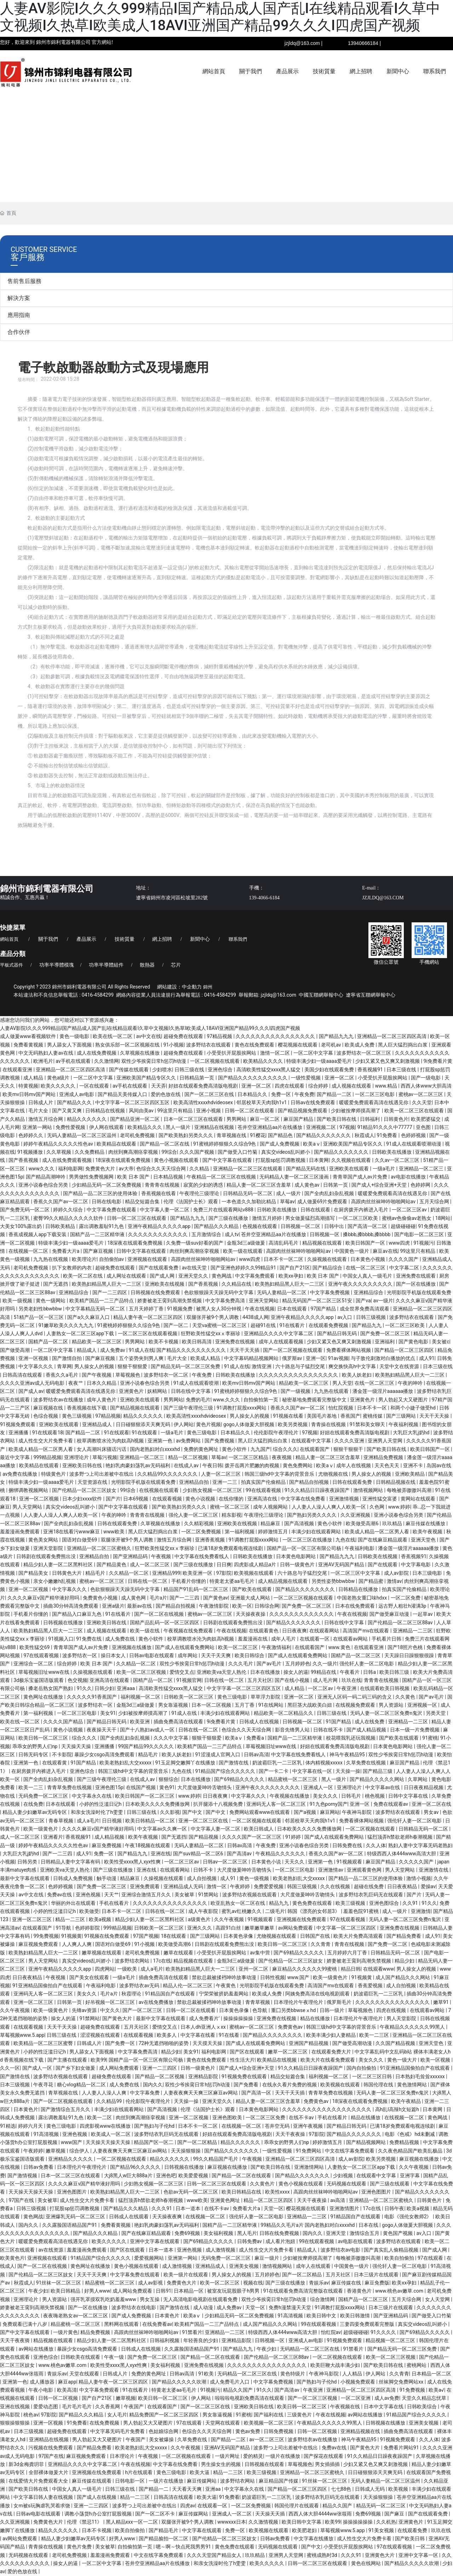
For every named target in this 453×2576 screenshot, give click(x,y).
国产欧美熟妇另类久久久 (186, 1135)
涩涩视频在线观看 (100, 2035)
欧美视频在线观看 (254, 1573)
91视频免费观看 (18, 1424)
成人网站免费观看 (119, 2068)
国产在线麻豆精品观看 (383, 1540)
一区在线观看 (94, 1086)
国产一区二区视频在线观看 (293, 1350)
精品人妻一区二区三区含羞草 (259, 1185)
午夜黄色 (226, 1985)
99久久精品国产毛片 (216, 2159)
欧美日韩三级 (394, 1672)
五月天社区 (259, 1680)
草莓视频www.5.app (22, 2035)
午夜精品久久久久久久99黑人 (413, 2027)
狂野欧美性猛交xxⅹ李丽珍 (211, 1333)
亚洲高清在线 (262, 1499)
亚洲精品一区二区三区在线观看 (248, 1168)
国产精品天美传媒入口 (123, 1094)
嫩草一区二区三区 (288, 2052)
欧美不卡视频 (164, 1341)
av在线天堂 (195, 1267)
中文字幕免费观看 (255, 1276)
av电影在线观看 (356, 2241)
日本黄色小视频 (368, 1259)
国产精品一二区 (334, 1094)
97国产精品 (323, 1309)
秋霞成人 (364, 1135)
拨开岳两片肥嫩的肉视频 (252, 1465)
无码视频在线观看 (347, 2183)
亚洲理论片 (77, 1457)
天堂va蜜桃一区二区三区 (220, 1325)
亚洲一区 (316, 1358)
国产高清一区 (256, 2093)
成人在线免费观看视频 (67, 1160)
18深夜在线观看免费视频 (123, 1160)
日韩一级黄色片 (298, 1564)
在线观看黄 (55, 1762)
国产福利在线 (269, 2414)
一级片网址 (228, 2456)
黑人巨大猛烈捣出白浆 (403, 1045)
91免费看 (387, 1135)
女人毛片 (117, 2414)
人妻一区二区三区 (221, 1474)
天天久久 (295, 1862)
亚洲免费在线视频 (235, 1341)
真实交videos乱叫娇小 (286, 1152)
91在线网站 (271, 1705)
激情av (394, 1581)
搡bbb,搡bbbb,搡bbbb (367, 1234)
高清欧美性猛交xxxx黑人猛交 (269, 1069)
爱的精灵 (253, 2456)
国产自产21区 (295, 1267)
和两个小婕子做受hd (413, 1408)
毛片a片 (158, 1598)
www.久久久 (227, 1399)
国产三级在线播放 (228, 1218)
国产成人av (30, 1391)
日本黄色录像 (238, 1936)
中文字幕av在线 (383, 1787)
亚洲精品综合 (74, 1292)
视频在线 (253, 2283)
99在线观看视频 (264, 1490)
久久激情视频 (263, 2522)
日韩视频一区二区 (301, 1226)
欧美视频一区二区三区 (269, 2423)
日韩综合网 (266, 1606)
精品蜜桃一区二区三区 (293, 1779)
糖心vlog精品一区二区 (82, 2084)
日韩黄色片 (396, 1119)
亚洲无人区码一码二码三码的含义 (355, 1697)
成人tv (232, 1234)
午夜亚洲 (347, 1688)
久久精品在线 (237, 1284)
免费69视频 (187, 2233)
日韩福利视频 (165, 2340)
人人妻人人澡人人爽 (104, 2093)
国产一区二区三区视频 (313, 2398)
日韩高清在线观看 (22, 1375)
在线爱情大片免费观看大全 (38, 2481)
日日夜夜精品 (402, 1886)
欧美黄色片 (12, 2258)
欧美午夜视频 (428, 1531)
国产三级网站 (401, 1416)
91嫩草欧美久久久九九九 (66, 1325)
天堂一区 (273, 2208)
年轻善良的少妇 (201, 2340)
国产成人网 (163, 1276)
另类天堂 (436, 1713)
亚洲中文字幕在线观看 (155, 2241)
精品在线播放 (315, 2018)
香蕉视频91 (370, 1069)
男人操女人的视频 (94, 1366)
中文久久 (110, 2010)
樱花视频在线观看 (298, 1045)
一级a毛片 (384, 1168)
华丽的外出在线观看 (74, 1903)
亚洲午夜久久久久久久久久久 (361, 1284)
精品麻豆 (270, 1523)
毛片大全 (38, 1110)
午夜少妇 (38, 2291)
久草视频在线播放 (140, 1053)
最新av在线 (140, 1606)
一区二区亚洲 (356, 2398)
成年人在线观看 (314, 2266)
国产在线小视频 (292, 1680)
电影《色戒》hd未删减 (410, 2134)
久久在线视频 (335, 1886)
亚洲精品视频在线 (360, 2431)
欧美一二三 (31, 1787)
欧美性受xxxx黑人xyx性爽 (133, 1862)
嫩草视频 (56, 2151)
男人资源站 (392, 1705)
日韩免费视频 (279, 2431)
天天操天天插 (270, 2514)
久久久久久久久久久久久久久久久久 (276, 1036)
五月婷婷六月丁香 (347, 1952)
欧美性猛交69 (35, 1647)
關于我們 (48, 939)
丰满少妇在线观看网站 (316, 1531)
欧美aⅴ (312, 1144)
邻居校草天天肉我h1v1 (262, 1102)
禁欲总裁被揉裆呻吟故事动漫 (224, 1977)
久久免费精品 (90, 1152)
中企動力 (192, 987)
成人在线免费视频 (97, 1053)
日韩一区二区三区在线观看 (137, 1218)
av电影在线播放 (409, 1177)
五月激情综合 (206, 1234)
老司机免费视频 (138, 1135)
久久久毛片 (241, 1663)
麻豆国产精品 (298, 1119)
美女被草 (184, 1894)
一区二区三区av (410, 1209)
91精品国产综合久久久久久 (225, 1771)
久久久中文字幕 (171, 1738)
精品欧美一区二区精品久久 (284, 1713)
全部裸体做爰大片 (49, 2472)
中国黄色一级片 (352, 1251)
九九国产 (260, 1449)
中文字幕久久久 (36, 1366)
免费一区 (281, 1094)
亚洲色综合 (221, 1069)
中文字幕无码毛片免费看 (118, 2431)
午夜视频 (161, 1556)
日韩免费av (250, 2241)
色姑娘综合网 (164, 2431)
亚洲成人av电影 (77, 1094)
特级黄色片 (54, 1474)
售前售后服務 (24, 281)
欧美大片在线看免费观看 (328, 2060)
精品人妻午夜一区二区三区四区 (148, 1317)
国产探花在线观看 (324, 2456)
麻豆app (67, 2382)
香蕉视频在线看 (159, 1193)
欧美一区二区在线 (83, 1276)
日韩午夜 (394, 2208)
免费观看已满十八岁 (25, 2324)
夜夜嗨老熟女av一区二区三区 (76, 2315)
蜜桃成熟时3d (322, 2555)
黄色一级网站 (51, 1300)
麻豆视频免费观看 (38, 1944)
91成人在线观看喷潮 (196, 1383)
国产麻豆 (394, 2514)
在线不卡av (302, 2117)
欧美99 (98, 2060)
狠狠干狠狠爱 (132, 1366)
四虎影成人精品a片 (255, 1564)
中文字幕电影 (416, 1564)
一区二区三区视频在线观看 (304, 1598)
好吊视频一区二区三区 (110, 2002)
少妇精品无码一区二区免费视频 (107, 1185)
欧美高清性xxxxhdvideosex (203, 1102)
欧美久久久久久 (58, 1086)
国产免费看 (246, 2084)
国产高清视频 (299, 1523)
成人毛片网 (326, 1680)
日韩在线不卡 (328, 1730)
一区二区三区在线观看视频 (148, 1333)
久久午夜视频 (229, 1919)
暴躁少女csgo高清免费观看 (105, 1754)
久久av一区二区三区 (398, 1160)
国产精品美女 (33, 1573)
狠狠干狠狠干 (348, 1449)
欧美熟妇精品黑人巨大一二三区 (107, 1284)
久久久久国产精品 (63, 1721)
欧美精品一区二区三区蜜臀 (43, 2043)
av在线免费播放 (157, 2002)
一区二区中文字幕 (313, 1053)
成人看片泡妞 (280, 2241)
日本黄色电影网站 (296, 1556)
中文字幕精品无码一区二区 (95, 1309)
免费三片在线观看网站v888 (224, 1209)
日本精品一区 (189, 2291)
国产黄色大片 (117, 2018)
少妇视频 (343, 2175)
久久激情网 (106, 1061)
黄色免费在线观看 (312, 1903)
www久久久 (42, 1168)
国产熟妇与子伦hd (155, 2126)
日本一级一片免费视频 (415, 1730)
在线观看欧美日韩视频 (385, 1688)
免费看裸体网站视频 (349, 1350)
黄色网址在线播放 (43, 1697)
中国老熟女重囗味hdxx (362, 1598)
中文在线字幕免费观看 (350, 2151)
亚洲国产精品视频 (309, 2043)
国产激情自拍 (67, 1358)
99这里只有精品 (175, 1110)
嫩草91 (441, 2002)
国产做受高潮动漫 (352, 2043)
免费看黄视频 (28, 1045)
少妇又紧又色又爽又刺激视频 (388, 1061)
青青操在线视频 (329, 1424)
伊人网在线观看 (107, 1127)
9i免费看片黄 (438, 1061)
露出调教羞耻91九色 (102, 1226)
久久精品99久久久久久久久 (168, 1474)
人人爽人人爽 (77, 1944)
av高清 (338, 2200)
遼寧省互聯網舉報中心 (370, 995)
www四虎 (400, 1243)
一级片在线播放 (283, 2456)
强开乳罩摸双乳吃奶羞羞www (103, 2299)
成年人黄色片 (102, 1399)
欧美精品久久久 (145, 1127)
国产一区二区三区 (142, 2010)
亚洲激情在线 (434, 1870)
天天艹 (111, 1894)
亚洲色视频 (89, 1894)
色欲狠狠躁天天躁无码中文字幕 (219, 1292)
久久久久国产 (404, 1259)
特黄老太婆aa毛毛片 (233, 1581)
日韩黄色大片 (67, 1573)
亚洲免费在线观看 (416, 1276)
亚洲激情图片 (344, 2208)
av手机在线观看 (74, 1061)
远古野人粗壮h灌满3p (403, 1606)
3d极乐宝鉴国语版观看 (39, 1680)
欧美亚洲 (140, 1721)
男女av (432, 1812)
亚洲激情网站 (309, 2167)
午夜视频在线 (345, 2406)
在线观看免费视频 (329, 1325)
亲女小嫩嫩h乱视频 (55, 1581)
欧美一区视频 (435, 2060)
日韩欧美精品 (60, 1226)
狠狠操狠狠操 (15, 2423)
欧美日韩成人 (259, 1829)
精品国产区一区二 (154, 2142)
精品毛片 (95, 1573)
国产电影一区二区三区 (419, 1234)
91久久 (84, 1688)
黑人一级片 (178, 1127)
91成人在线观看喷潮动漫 (414, 1144)
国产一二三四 (185, 1598)
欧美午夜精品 (406, 2101)
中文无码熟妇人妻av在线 (46, 1053)
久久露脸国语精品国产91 (70, 2225)
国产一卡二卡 (274, 1771)
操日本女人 (114, 1655)
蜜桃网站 (417, 2365)
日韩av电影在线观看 (152, 1655)
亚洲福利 (385, 1341)
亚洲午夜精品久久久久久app (160, 1226)
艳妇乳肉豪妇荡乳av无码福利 (138, 1465)
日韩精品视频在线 (396, 1482)
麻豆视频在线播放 (419, 2159)
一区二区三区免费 (266, 2117)
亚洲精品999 (166, 1573)
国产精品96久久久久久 (135, 2167)
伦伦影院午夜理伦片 (276, 1432)
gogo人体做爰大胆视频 (249, 1424)
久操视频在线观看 (327, 1259)
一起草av (423, 1614)
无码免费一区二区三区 (43, 1796)
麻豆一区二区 (265, 1119)
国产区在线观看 (247, 2052)
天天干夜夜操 (290, 2134)
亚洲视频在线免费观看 (302, 1919)
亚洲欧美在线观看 (349, 1168)
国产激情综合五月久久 (66, 2109)
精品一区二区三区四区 (268, 2200)
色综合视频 (46, 1416)
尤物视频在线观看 (277, 1936)
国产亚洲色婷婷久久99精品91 (244, 1267)
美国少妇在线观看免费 (329, 1069)
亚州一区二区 (254, 1969)
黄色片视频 (208, 1424)
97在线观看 (431, 2258)
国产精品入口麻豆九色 (77, 1614)
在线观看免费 (412, 2530)
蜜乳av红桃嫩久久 (242, 1911)
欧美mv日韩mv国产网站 (29, 1094)
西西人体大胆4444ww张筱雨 (320, 2514)
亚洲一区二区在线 (431, 1804)
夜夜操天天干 (102, 1730)
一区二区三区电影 (375, 1094)
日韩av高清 (256, 1754)
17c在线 (162, 1961)
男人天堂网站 (27, 1507)
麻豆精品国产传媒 (279, 2481)
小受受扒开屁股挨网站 (232, 1053)
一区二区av (321, 1688)
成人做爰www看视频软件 (28, 1036)
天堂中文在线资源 (399, 1366)
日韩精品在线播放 (358, 1589)
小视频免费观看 (358, 2382)
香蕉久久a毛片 (62, 1375)
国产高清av (240, 1853)
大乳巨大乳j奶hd (411, 1432)
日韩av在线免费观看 (314, 1102)
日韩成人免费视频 (73, 1878)
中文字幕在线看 (198, 2035)
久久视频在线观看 (351, 1160)
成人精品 (33, 1077)
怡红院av (331, 2332)
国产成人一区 (37, 2068)
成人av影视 (151, 2283)
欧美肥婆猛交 (426, 1119)
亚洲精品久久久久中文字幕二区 (279, 1333)
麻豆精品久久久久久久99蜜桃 (305, 1969)
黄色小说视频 (200, 1499)
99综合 (169, 1152)
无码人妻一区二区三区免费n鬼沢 (386, 1713)
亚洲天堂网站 (264, 1300)
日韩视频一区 (325, 1234)
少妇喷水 (162, 1069)
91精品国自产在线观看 (170, 1993)
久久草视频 (59, 1152)
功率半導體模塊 (56, 965)
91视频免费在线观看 (245, 2076)
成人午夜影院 (203, 1911)
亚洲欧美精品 (410, 1474)
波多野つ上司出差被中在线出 (102, 1474)
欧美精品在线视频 (277, 2060)
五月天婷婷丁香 (147, 1309)
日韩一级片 (332, 2010)
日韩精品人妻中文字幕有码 (71, 1862)
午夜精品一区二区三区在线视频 (222, 1177)
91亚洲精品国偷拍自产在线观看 (48, 1985)
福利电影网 (70, 1168)
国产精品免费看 (404, 1936)
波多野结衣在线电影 (134, 2307)
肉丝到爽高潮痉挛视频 (133, 1152)
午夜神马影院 (357, 1812)
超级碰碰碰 (403, 1226)
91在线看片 (293, 1325)
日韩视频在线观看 (265, 2464)
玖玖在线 (351, 1680)
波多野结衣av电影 (341, 2250)
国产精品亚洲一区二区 (135, 1119)
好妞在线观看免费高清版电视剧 (203, 1086)
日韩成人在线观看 (129, 2216)
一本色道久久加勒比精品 (249, 1201)
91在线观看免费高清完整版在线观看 (303, 2291)
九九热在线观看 (332, 1391)
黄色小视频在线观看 (177, 1160)
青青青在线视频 (162, 1185)
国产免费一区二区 (388, 1944)
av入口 (345, 1317)
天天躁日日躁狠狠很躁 (409, 1655)
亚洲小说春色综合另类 (43, 1185)
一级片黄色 (65, 2332)
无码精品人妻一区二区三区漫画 (294, 1177)
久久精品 (199, 1168)
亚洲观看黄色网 (365, 1870)
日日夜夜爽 (294, 1630)
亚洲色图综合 (384, 1903)
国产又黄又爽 (67, 1110)
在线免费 (33, 1804)
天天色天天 (387, 1465)
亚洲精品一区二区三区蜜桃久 (99, 1548)
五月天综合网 (434, 1201)
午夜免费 (304, 1094)
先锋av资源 (85, 2010)
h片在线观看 (139, 2472)
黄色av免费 (248, 2431)
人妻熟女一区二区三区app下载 (80, 1333)
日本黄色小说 (266, 1862)
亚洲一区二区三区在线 (203, 1820)
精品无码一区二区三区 (381, 2505)
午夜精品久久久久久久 (281, 1853)
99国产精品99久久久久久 (146, 1746)
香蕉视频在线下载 (87, 1408)
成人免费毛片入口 (230, 2382)
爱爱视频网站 (149, 2258)
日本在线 (369, 2225)
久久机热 (386, 2522)
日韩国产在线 (315, 1936)
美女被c (440, 1341)
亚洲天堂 (336, 2233)
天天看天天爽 (187, 2489)
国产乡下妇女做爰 (76, 2068)
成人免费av (113, 1350)
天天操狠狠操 (186, 2151)
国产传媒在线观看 (129, 1069)
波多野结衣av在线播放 (58, 1399)
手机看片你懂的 (189, 1581)
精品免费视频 (95, 2332)
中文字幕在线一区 (312, 1771)
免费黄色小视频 (101, 1598)
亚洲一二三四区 (160, 2068)
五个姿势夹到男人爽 (142, 1358)
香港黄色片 (360, 2291)
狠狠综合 (168, 1779)
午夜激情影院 (214, 1606)
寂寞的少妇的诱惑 (203, 1185)
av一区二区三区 (267, 2439)
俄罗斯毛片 (339, 2002)
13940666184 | (364, 43)
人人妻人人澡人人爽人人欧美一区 (329, 1507)
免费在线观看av (391, 1804)
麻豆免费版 (377, 2283)
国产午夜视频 (97, 1375)
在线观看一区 (315, 1639)
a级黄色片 (200, 1919)
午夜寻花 (43, 2084)
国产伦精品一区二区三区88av (401, 1622)
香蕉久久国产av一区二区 (61, 1201)
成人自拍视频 (202, 1878)
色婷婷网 (421, 1185)
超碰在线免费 (369, 1886)
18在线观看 (174, 1936)
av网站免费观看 (296, 1928)
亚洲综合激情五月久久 (146, 1894)
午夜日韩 (212, 1465)
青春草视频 (61, 1820)
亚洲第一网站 (37, 1127)
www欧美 (114, 1531)
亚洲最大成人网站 (250, 1598)
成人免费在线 (120, 1639)
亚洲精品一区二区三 (422, 1168)
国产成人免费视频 (280, 1144)
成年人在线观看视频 (281, 1341)
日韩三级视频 (371, 1317)
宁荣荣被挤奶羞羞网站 (224, 1993)
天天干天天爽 (216, 1655)
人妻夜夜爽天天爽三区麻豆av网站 (201, 2093)
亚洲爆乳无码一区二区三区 (76, 2216)
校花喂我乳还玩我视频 (351, 1738)
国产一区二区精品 (197, 2142)
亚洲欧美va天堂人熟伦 (222, 1672)
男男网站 (236, 1119)
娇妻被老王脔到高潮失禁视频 (170, 1300)
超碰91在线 (264, 1325)
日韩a (370, 1672)
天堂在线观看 (84, 2373)
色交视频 (77, 1680)
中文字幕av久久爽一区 (162, 1829)
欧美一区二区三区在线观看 (414, 1110)
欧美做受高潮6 (362, 1523)
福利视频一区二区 (141, 1697)
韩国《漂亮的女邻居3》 (314, 1911)
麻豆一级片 (267, 2258)
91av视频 (338, 1358)
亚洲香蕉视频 (210, 1540)
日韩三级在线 (189, 1069)
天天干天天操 (434, 1416)
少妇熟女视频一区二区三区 (213, 1490)
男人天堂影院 (401, 2018)
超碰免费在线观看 (184, 1036)
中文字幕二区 (404, 1267)
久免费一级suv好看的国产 (195, 1243)
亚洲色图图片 (72, 2192)
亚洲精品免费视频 (383, 1457)
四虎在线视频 (391, 2010)
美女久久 (87, 1993)
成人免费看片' (205, 2018)
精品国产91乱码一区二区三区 (197, 1589)
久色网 (377, 1507)
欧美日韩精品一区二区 (150, 1820)
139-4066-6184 (264, 897)
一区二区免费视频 (201, 1531)
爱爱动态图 (46, 2406)
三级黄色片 (300, 2414)
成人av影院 (397, 1573)
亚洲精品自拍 (194, 1482)
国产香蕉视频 (23, 1160)
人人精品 (352, 2373)
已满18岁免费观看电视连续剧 (231, 1548)
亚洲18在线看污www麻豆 (72, 1531)
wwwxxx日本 (231, 2522)
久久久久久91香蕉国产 (92, 1697)
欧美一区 (242, 1606)
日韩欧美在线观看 (81, 2357)
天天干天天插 (245, 1350)
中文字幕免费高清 (225, 1300)
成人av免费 (386, 2398)
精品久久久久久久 (87, 1119)
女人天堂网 (438, 2299)
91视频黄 (71, 1936)
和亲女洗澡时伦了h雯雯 (97, 1812)
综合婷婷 (318, 1086)
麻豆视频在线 (48, 1408)
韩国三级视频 (302, 1886)
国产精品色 (281, 1135)
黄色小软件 (235, 1449)
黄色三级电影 (202, 1432)
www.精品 (386, 1086)
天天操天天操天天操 (108, 2142)
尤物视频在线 (333, 1474)
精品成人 (87, 1350)
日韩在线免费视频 (279, 2233)
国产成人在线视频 (97, 2497)
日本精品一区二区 (431, 2373)
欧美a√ (436, 2390)
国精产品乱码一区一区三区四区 (165, 1622)
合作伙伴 (18, 332)
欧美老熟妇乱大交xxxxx (126, 1762)
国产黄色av (215, 1598)
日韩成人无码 (370, 2489)
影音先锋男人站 (293, 1730)
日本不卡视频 (97, 2530)
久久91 (410, 1903)
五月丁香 (245, 1705)
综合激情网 (323, 2299)
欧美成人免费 (360, 1045)
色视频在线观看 (260, 1226)
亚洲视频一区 (422, 1705)
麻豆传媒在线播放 (426, 1523)
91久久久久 (384, 2332)
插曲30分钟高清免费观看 (71, 1606)
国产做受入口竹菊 (238, 1152)
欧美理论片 (84, 1259)
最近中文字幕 (15, 1457)
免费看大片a (66, 1251)
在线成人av (187, 1465)
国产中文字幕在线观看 (227, 1160)
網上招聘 (162, 939)
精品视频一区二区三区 (391, 2340)
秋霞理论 (131, 1993)
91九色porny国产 (329, 1804)
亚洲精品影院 (203, 2076)
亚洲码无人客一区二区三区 (276, 1804)
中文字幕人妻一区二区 (165, 1209)
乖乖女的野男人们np (35, 1746)
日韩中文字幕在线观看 (141, 1251)
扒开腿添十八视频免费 (218, 1804)
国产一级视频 (296, 1391)
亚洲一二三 (225, 1482)
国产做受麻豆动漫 (389, 1614)
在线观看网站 (324, 1630)
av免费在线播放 (20, 1474)
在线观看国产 (315, 1449)
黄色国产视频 (398, 2233)
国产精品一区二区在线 (165, 1144)
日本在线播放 (265, 1672)
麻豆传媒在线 (346, 2283)
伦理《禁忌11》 (85, 2522)
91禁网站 (209, 1894)
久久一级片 (324, 1663)
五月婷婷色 (297, 1663)
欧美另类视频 (293, 1424)
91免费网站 (309, 2151)
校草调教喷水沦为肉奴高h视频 (111, 1440)
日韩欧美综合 (422, 2406)
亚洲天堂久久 (193, 1276)
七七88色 (341, 2489)
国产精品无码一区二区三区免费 (186, 1366)
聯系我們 (238, 939)
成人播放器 (43, 2382)
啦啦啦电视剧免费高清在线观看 (250, 2398)
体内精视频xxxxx (324, 1762)
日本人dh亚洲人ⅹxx (203, 2027)
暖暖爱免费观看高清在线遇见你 (374, 1102)
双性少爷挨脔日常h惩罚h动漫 (154, 1061)
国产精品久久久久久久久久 (305, 1589)
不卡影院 (62, 1754)
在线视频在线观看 (159, 1490)
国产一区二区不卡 (155, 2514)
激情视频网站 (368, 1490)
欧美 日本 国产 (133, 1177)
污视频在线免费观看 (51, 2447)
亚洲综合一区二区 (33, 1663)
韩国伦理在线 (378, 2084)
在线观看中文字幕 (311, 1440)
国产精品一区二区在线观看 (242, 2175)
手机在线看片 (114, 1903)
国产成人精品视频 (366, 1730)
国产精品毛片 (164, 2530)
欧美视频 (398, 2489)
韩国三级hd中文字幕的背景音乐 (280, 1474)
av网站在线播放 (36, 2349)
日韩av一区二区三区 (226, 1862)
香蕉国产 (350, 1416)
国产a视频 (305, 1812)
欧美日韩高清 (197, 1341)
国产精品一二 (154, 2489)
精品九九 (279, 1903)
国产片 (113, 1499)
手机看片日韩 (387, 1639)
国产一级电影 (426, 1077)
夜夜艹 (76, 1383)
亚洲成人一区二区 (232, 2514)
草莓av (287, 1201)
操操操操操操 (238, 2018)
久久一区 (10, 2068)
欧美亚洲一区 (198, 1573)
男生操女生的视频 (221, 2464)
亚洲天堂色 (424, 1540)
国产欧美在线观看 (252, 1589)
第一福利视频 (240, 1531)
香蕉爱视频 (371, 1985)
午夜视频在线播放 (290, 1796)
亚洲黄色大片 (380, 2555)
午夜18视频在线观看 (148, 1845)
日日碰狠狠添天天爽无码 (143, 1424)
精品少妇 (405, 1961)
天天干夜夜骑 (15, 2340)
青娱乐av (319, 2283)
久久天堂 (422, 1102)
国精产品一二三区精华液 (98, 1234)
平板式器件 (11, 965)
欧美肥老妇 (305, 2530)
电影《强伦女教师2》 (408, 2216)
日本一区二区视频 (211, 1705)
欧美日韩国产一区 (365, 1243)
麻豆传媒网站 (202, 2481)
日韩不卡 (203, 1870)
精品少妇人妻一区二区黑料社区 (58, 1564)
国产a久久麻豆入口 (89, 1317)
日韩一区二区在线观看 (250, 1110)
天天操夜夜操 (251, 1614)
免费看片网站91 (402, 2447)
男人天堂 (342, 1383)
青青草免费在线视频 (70, 1787)
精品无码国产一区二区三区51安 (317, 1300)
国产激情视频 (22, 2175)
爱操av (428, 1886)
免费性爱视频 (71, 1127)
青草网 (64, 1366)
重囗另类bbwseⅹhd (294, 2010)
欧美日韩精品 (66, 2291)
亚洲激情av (331, 1870)
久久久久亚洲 (349, 1440)
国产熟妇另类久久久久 (312, 1515)
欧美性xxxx (278, 2192)
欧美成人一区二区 (111, 2134)
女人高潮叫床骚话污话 (102, 1449)
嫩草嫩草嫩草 (260, 1928)
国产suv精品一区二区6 (198, 1853)
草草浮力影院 (266, 1697)
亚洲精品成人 (97, 1424)
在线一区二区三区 (366, 1267)
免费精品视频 (404, 2142)
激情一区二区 (275, 1053)
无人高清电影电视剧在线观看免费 (201, 2299)
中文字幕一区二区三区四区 (346, 1928)
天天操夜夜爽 (167, 2216)
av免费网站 (189, 1440)
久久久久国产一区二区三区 (252, 1837)
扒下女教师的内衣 (72, 1267)
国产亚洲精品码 (131, 1556)
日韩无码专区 (33, 1754)
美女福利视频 (218, 2233)
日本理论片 (123, 2456)
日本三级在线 (401, 1069)
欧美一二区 (100, 2117)
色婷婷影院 (88, 1928)
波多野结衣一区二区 (166, 1375)
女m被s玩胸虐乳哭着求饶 (42, 2505)
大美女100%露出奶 (21, 1226)
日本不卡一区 (372, 1408)
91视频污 (423, 1243)
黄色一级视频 (254, 1878)
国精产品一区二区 (48, 1341)
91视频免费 (180, 1309)
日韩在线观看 (315, 1209)
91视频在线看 (288, 1416)
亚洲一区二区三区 (32, 1919)
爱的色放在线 (166, 1094)
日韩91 (163, 2291)
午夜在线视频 (260, 1309)
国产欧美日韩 (410, 2538)
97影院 (224, 1573)
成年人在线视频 (354, 1465)
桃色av (30, 2414)
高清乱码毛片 (284, 1243)
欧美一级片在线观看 (186, 2274)
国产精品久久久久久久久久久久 (253, 1077)
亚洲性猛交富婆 (380, 1499)
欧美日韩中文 (321, 2315)
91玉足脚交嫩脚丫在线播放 (185, 1762)
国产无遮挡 (56, 1284)
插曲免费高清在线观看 (179, 1721)
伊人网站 (184, 1424)
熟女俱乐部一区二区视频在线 (128, 1045)
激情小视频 (418, 1878)
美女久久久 (326, 1796)
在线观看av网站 (351, 1639)
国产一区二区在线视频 (159, 1614)
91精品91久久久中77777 (385, 1127)
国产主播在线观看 (67, 2060)
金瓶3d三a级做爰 (246, 1243)
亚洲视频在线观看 (147, 1259)
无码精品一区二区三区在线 (310, 2349)
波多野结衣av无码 (139, 1985)
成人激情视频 (221, 2250)
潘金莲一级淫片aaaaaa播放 (383, 1391)
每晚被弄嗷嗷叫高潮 (409, 1490)
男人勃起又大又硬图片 (403, 1399)
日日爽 (224, 1564)
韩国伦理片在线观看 (297, 2505)
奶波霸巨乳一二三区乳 (277, 1762)
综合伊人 (79, 2151)
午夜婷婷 (240, 1886)
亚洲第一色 (160, 1440)
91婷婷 (293, 1837)
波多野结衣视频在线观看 (250, 1894)
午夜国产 (134, 2406)
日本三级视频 (15, 2084)
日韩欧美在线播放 (392, 1152)
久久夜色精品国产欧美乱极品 (410, 2151)
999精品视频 (47, 1457)
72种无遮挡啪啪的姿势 (164, 2043)
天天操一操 (348, 1771)
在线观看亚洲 (17, 1069)
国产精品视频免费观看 (303, 1110)
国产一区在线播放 (416, 1284)
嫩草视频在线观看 (102, 1952)
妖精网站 (157, 1391)
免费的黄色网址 (201, 1449)
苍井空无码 (278, 2126)
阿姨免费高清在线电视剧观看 (318, 1993)
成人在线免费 (370, 1721)
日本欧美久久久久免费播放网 (158, 1804)
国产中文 (192, 1812)
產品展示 (86, 939)
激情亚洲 (262, 1366)
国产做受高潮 (15, 1350)
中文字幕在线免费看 (303, 1499)
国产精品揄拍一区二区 (164, 2538)
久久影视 (170, 1812)
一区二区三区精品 (249, 1457)
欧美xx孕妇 (291, 1276)
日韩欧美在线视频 (378, 1556)
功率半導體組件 (106, 965)
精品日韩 (351, 1969)
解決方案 (18, 298)
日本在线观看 (292, 1309)
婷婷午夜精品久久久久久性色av (58, 1144)
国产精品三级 (378, 1771)
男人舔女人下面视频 (70, 1045)
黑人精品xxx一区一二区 (132, 2522)
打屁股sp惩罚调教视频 (281, 1160)
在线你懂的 (232, 1499)
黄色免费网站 (298, 1465)
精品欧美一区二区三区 (97, 1341)
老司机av (331, 1045)
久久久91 (162, 2208)
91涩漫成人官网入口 (218, 1754)
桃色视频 (375, 1796)
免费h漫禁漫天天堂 (290, 2307)
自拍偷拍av (112, 1259)
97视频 (347, 1127)
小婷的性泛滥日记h (101, 1804)
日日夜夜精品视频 (424, 1787)
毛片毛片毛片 (77, 2406)
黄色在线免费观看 (255, 1045)
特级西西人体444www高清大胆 (402, 1853)
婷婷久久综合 (68, 1209)
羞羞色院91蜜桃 (361, 1911)
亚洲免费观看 (145, 1886)
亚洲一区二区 (340, 1077)
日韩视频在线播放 (63, 1622)
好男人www (97, 2291)
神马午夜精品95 (347, 1754)
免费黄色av (291, 2027)
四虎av (187, 2505)
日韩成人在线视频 (259, 1721)
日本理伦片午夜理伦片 (299, 2002)
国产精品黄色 (112, 1564)
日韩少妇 (104, 1688)
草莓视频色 (128, 1375)
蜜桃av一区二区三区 (421, 1094)
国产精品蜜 (371, 1581)
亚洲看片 (53, 1837)
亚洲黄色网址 (225, 2200)
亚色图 (424, 1127)
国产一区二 (176, 1325)
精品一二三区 (70, 1919)
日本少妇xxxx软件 (82, 1499)
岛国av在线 (438, 1465)
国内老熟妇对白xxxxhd (155, 1449)
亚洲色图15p (109, 1787)
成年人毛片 (284, 1639)
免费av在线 (60, 1894)
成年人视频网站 (271, 1507)
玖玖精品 (392, 1523)
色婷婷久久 (31, 1135)
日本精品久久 (252, 1094)
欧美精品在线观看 (117, 1144)
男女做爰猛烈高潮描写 (310, 1218)
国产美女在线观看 (89, 1977)
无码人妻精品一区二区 (282, 1292)
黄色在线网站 (366, 2563)
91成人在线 (141, 1350)
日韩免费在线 (347, 1845)
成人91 (427, 1358)
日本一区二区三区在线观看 (194, 1119)
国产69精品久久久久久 (239, 1779)
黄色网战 (222, 1276)
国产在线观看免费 (159, 1267)
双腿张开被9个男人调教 (213, 1317)
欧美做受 (89, 1911)
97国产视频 (146, 1936)
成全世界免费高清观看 (365, 1309)
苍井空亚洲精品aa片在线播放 (270, 1127)
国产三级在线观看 (390, 2183)
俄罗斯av (292, 1358)
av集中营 (260, 1952)
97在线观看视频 (41, 1655)
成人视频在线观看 (352, 1086)
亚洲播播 (18, 1432)
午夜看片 (350, 1672)
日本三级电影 (427, 1573)
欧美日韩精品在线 (242, 2192)
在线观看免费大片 (331, 2052)
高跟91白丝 (229, 1928)
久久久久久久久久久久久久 (158, 1234)
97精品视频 (220, 1036)
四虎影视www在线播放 (106, 2126)
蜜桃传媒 (373, 1416)
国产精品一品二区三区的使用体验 (100, 1193)
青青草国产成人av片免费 (361, 1177)
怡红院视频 (341, 1408)
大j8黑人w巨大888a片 (129, 2175)
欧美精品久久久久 (263, 1061)
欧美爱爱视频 (193, 2175)
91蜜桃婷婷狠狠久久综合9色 (225, 1144)
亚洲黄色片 (132, 1391)
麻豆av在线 (385, 1251)
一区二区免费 (406, 1598)
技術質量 (124, 939)
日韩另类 (27, 1862)
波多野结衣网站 (132, 1961)
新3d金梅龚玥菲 (26, 2464)
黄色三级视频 (77, 1416)
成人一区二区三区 (150, 1564)
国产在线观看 (383, 1564)
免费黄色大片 (100, 1168)
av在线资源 (51, 2250)
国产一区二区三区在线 (209, 1094)
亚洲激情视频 (344, 1499)
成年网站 (188, 1655)
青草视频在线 (232, 1135)
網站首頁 (9, 939)
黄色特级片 (293, 2373)
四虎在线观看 (290, 1086)
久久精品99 (109, 2101)
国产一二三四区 (110, 1292)
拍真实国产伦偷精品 (264, 1482)
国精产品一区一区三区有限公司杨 (304, 1548)
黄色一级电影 (74, 1036)
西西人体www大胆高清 (426, 1086)
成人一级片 (289, 1193)
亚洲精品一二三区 (413, 1630)
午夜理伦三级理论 (199, 1193)
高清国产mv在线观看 (366, 1630)
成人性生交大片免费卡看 (46, 1440)
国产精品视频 (204, 1837)
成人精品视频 (109, 1837)
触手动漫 (107, 1878)
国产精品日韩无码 (337, 1333)
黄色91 (167, 1787)
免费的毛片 (198, 1399)
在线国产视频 (141, 1787)
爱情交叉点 (182, 1672)
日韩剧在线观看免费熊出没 (46, 1556)
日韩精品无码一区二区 (248, 1193)
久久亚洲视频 (355, 1515)
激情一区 (217, 1886)
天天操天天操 (76, 1746)
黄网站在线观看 (418, 1499)
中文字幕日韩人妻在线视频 (43, 2497)
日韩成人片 (41, 1102)
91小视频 (174, 1045)
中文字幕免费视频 (330, 1292)
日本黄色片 (25, 2109)
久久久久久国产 (417, 1862)
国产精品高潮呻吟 (46, 1177)
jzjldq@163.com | (303, 43)
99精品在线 (324, 1672)
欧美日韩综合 (250, 1655)
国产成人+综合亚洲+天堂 (379, 1185)
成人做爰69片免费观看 (323, 1201)
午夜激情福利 (277, 1647)
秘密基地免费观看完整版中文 (315, 1399)
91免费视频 (413, 2390)
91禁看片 (192, 2332)
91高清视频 (46, 2134)
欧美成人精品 (205, 1358)
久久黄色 (405, 1697)
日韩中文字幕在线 (408, 1796)
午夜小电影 (41, 2390)
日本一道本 (188, 2208)
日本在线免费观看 (355, 1606)
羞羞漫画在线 (253, 1639)
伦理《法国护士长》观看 (191, 1201)
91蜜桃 (430, 1738)
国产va (363, 1300)
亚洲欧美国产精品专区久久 (146, 1077)
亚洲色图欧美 (227, 2117)
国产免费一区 (120, 2043)
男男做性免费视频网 (92, 1177)
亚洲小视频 (209, 1110)
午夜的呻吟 (411, 1383)
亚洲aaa (126, 1688)
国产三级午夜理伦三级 (189, 1408)
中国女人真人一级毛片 (368, 1276)
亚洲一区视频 (33, 1358)
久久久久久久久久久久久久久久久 (170, 1903)
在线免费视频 (105, 2423)
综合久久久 (285, 1449)
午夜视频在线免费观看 (189, 1630)
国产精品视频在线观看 (135, 1408)
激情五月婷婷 (267, 1218)
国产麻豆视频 (98, 1251)
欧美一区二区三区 (238, 1647)
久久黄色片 (263, 2183)
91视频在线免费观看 (107, 1936)
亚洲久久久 (200, 1928)
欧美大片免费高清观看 (358, 1936)
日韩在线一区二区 (148, 1581)
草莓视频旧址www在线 (44, 1672)
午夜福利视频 (404, 1424)
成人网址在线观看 (127, 1276)
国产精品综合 (327, 1267)
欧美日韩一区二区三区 (43, 1738)
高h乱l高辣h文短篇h (397, 2109)
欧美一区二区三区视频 (141, 1672)
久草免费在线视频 (366, 1762)
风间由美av (142, 1110)
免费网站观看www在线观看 (260, 1812)
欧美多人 (167, 2035)
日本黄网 (319, 1160)
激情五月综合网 (46, 1119)
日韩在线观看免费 (352, 1482)
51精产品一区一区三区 (39, 1317)
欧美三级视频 (351, 1903)
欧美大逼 (200, 2472)
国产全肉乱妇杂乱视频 (329, 1193)
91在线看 (229, 2035)
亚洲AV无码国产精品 (341, 1564)
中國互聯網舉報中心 (321, 995)
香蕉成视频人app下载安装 (38, 1234)
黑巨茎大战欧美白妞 (310, 1705)
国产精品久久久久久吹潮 (179, 2382)
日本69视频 (136, 1499)
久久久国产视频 (197, 1152)
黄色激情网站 (412, 2084)
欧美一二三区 (374, 2035)
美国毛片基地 (322, 1416)
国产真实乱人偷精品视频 (391, 2250)
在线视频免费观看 (356, 1705)
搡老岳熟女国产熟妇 (51, 1688)
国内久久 (153, 2084)
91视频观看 (350, 1862)
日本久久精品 (102, 1383)
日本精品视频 (168, 1177)
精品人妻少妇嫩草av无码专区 (35, 1812)
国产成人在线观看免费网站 (185, 1647)
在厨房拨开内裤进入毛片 (361, 1209)
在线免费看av (157, 2324)
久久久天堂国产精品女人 (214, 2555)
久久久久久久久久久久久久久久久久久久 (327, 2109)
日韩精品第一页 (197, 1077)
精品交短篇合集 (143, 1201)
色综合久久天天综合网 (161, 1168)
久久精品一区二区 (129, 1573)
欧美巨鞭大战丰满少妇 (335, 2365)
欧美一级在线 (145, 1630)
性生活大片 (242, 2060)
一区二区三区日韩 (372, 2076)
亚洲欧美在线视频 (165, 1284)
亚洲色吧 (166, 2175)
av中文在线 (148, 1036)
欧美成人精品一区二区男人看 (41, 1449)
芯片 (176, 965)
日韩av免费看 (39, 2167)
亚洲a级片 (113, 1606)
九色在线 (345, 1540)
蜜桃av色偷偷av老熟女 (407, 1218)
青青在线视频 (349, 1944)
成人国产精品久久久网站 (403, 1977)
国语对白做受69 (80, 1540)
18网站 (443, 1218)
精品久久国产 (238, 2390)
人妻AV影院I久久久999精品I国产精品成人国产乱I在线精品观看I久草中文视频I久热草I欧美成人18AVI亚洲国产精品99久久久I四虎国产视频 (220, 17)
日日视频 (112, 1820)
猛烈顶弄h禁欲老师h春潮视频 (400, 1837)
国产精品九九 (367, 1325)
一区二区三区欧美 (358, 1218)
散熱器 (147, 965)
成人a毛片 (88, 1820)
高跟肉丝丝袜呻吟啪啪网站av (384, 1201)
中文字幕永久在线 (92, 1796)
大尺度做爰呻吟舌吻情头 (205, 1787)
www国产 (72, 2142)
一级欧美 (127, 1969)
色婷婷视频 (414, 1135)
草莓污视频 (104, 1457)
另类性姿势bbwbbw (333, 1581)
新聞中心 (200, 939)
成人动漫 (203, 2307)
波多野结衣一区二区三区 (364, 1053)
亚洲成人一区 (318, 1787)
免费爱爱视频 (269, 1886)
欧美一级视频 (17, 1300)
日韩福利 (370, 1119)
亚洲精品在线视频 (214, 1127)
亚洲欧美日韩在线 (82, 1465)
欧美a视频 (101, 1919)
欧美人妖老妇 (357, 1375)
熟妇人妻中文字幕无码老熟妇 (420, 1845)
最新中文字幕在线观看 (25, 1878)
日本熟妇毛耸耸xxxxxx (420, 2076)
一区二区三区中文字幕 (356, 1573)
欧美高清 (67, 2390)
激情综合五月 (365, 2233)
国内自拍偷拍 (361, 2068)
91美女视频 (381, 2530)
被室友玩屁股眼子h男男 (233, 2291)
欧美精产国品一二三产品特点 (102, 1300)
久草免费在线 (192, 2439)
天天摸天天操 (208, 2043)
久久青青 (321, 1944)
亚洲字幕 (410, 2175)
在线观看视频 (167, 1499)
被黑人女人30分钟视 (219, 1309)
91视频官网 (189, 1680)
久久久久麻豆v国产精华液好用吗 (43, 1598)
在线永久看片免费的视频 (290, 2084)
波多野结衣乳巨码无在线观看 (371, 1894)
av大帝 (126, 1168)
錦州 (207, 987)
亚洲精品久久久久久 (71, 2159)
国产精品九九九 (337, 1036)
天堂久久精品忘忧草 (424, 2398)
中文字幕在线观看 (202, 2530)
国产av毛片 (270, 1663)
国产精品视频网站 (366, 2142)
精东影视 (231, 1515)
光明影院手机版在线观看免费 (419, 1292)
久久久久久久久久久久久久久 (302, 1614)
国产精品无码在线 (306, 1168)
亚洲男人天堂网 (385, 1440)
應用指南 (18, 315)
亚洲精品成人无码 (184, 1886)
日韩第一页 (336, 1185)
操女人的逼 (295, 1672)
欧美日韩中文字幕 (302, 2522)
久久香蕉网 (108, 2406)
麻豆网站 (330, 1812)
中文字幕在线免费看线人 (202, 1556)
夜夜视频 (282, 1457)
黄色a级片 (59, 1077)
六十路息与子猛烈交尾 (300, 1366)
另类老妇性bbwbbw (40, 1309)
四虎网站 (105, 1969)
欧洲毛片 (43, 1061)
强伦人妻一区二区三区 (193, 1515)
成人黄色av (307, 1185)
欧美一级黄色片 (41, 1829)
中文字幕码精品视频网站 (252, 1358)
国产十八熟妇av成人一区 (148, 1730)
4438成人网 (255, 1317)
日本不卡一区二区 (284, 1259)
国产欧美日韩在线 (337, 1119)
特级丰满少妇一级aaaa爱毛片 (319, 1061)
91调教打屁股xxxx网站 (242, 1408)
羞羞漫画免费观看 (20, 1531)
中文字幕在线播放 (314, 2538)
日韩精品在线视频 (105, 1110)
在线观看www (378, 1969)
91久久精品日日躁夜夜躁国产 (318, 1490)
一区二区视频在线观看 (215, 1061)
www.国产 (299, 1977)
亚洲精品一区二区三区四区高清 (392, 1036)
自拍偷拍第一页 (261, 1399)
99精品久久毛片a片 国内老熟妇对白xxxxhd (308, 2225)
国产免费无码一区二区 (25, 1209)
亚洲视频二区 (321, 1127)
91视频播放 (30, 1152)
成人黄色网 (134, 1598)
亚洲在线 (161, 1853)
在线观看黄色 (264, 1630)
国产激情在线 (234, 1762)
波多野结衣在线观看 (209, 1045)
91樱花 (257, 1135)
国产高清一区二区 (368, 1226)
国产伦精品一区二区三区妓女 (84, 1490)
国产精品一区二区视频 (160, 2076)
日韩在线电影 (107, 1201)
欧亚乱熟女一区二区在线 (238, 1903)
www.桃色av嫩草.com (399, 2291)
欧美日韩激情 (355, 2315)
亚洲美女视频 (244, 2266)
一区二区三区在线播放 (307, 1540)
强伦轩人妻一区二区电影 (367, 1663)
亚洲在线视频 (15, 2406)
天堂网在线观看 (223, 2423)
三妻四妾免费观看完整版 (367, 2324)
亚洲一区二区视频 (39, 1499)
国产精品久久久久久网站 (377, 1779)
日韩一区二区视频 (58, 2398)
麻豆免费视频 (107, 1845)
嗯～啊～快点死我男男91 (184, 2546)
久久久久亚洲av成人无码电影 (33, 1383)
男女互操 (150, 2299)
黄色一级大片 (402, 2060)
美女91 (108, 1713)
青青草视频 (258, 2002)
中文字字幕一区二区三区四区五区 (133, 1102)
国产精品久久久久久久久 (324, 1135)
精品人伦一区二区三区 (188, 1985)
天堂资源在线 (93, 1482)
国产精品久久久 (75, 1102)
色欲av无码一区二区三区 (191, 2192)
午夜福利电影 (360, 1548)
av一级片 (383, 1300)
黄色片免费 (80, 2546)
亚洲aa (213, 2489)
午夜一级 (114, 2357)
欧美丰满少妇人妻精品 (331, 2035)
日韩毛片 (351, 1796)
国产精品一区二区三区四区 (404, 1350)
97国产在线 (21, 2200)
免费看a (255, 1738)
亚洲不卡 (413, 1465)
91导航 (64, 1928)
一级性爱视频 (306, 1077)
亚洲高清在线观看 (110, 1680)
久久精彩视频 (199, 1523)
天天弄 (158, 1086)
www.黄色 (339, 1647)
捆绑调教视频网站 (28, 1490)
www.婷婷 (399, 1507)
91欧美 (206, 2373)
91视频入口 (61, 1639)
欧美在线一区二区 (113, 1036)
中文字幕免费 (145, 2093)
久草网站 (418, 1779)
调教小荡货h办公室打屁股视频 (98, 2514)
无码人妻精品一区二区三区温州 (82, 1135)
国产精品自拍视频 (309, 1482)
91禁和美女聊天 (368, 1424)
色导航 (260, 2010)
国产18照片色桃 (406, 1647)
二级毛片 (275, 1911)
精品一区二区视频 (188, 1457)
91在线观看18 (47, 1432)
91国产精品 (339, 1721)
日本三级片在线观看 (377, 2274)
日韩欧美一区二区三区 (189, 1697)
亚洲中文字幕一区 (418, 2555)
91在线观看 (117, 1432)
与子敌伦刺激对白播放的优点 (383, 1358)
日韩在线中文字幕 (191, 1391)
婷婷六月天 (31, 2126)
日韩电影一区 (130, 2481)
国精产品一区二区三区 (356, 1655)
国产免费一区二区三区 (385, 1333)
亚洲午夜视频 (308, 2126)
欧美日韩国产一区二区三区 (145, 1796)
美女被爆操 (162, 2439)
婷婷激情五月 (273, 1531)
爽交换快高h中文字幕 (352, 1366)
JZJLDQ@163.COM (383, 897)
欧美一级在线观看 (243, 1251)
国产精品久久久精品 (217, 1226)
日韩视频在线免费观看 (156, 1292)
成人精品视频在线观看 (283, 1581)
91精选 (8, 2126)
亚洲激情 (421, 1911)
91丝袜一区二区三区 (59, 2283)
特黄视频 (28, 1086)
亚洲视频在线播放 (132, 1647)
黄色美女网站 (43, 1540)
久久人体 (376, 1845)
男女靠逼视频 (173, 1705)
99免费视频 (46, 1936)
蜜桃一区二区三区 (230, 1507)
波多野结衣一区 (80, 1655)
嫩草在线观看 (179, 1952)
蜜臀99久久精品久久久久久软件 (68, 1218)
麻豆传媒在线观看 (92, 2481)
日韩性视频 (272, 1977)
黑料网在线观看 (122, 2324)
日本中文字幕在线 (384, 2406)
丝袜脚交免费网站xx (401, 2382)
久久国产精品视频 (395, 2043)
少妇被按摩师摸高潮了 (356, 1110)
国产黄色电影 (413, 1341)
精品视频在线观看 (322, 1243)
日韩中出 (334, 1226)
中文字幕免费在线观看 (112, 1209)
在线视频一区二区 (28, 1251)
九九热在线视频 (51, 1259)
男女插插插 (328, 2464)
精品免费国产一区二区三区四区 (164, 2414)
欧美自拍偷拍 (399, 2258)
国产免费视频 (220, 1440)
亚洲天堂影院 (48, 1548)
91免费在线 (89, 1639)
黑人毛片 (247, 2233)
